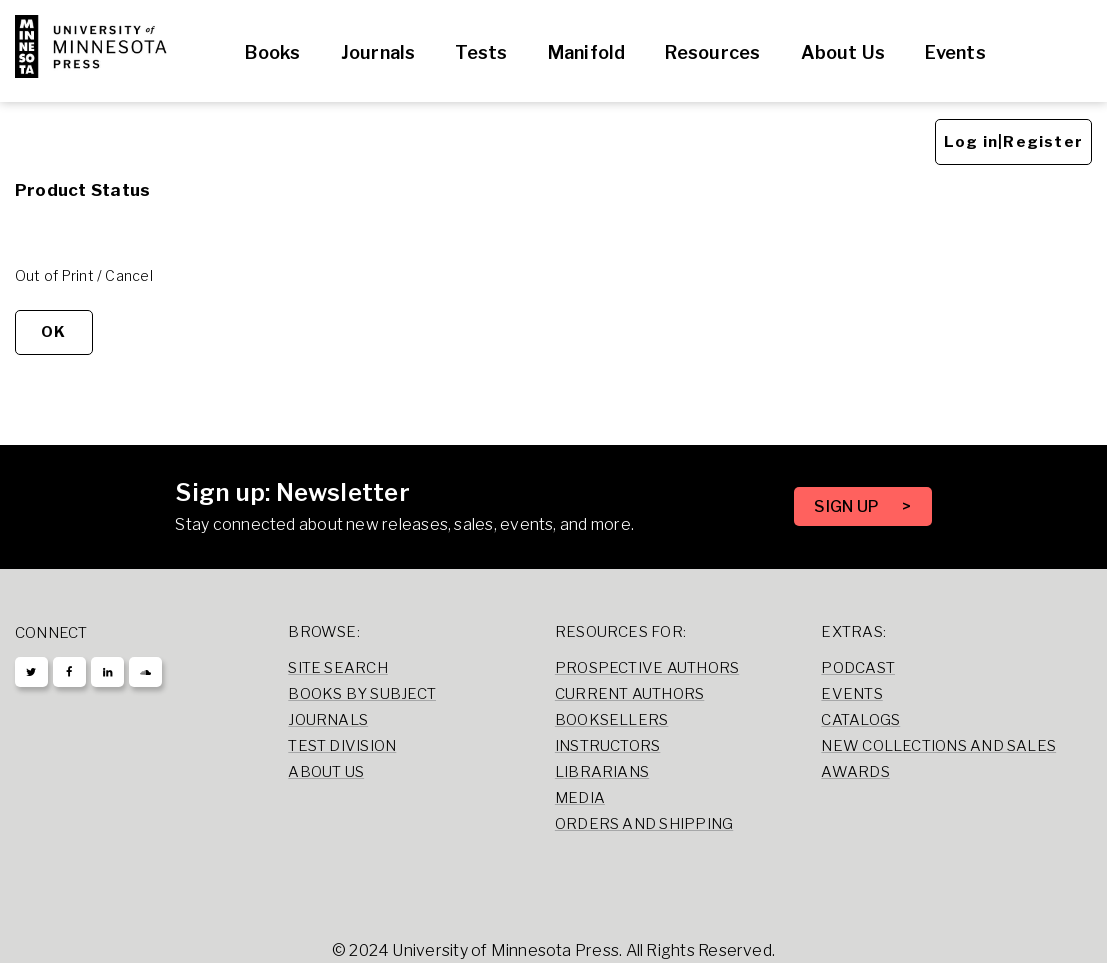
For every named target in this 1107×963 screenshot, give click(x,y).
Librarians (602, 772)
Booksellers (612, 720)
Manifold (587, 52)
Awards (855, 772)
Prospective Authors (647, 668)
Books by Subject (362, 694)
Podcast (858, 668)
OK (53, 332)
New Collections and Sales (938, 746)
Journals (378, 52)
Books (272, 52)
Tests (481, 52)
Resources (712, 52)
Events (955, 52)
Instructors (608, 746)
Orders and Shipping (644, 824)
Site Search (338, 668)
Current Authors (629, 694)
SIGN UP (848, 506)
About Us (843, 52)
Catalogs (860, 720)
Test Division (342, 746)
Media (580, 798)
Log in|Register (1013, 142)
